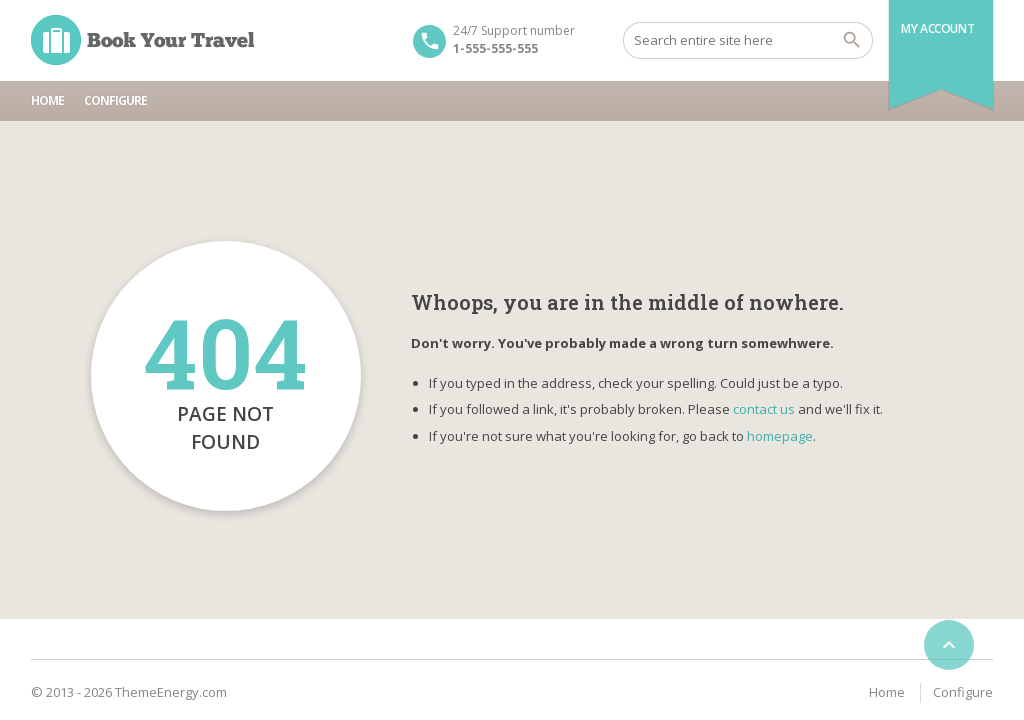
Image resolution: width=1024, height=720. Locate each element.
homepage (780, 436)
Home (47, 100)
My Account (937, 28)
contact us (764, 409)
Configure (115, 100)
